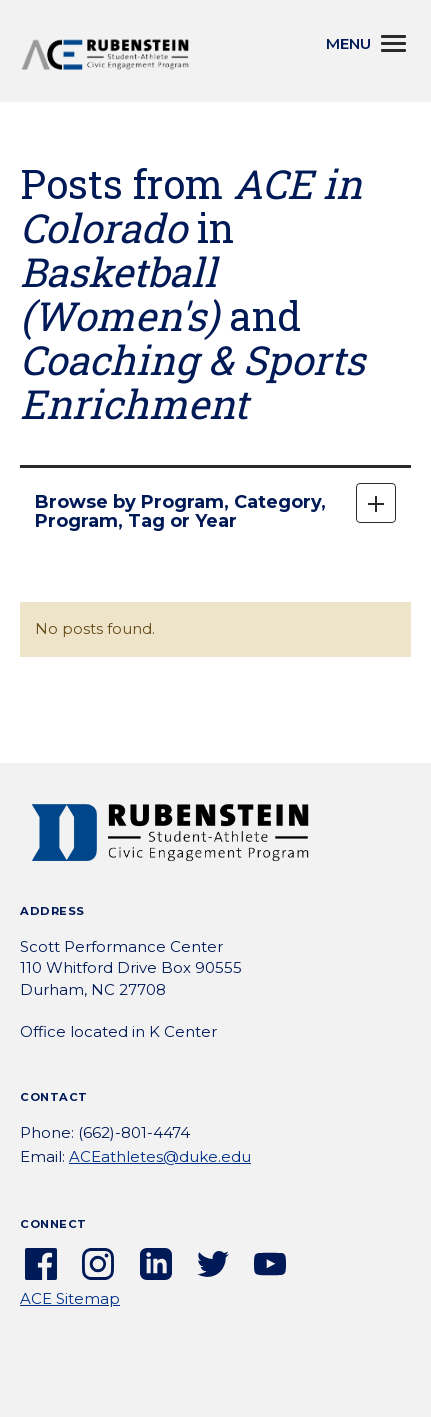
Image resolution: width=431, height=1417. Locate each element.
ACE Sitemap (70, 1298)
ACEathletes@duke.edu (160, 1156)
